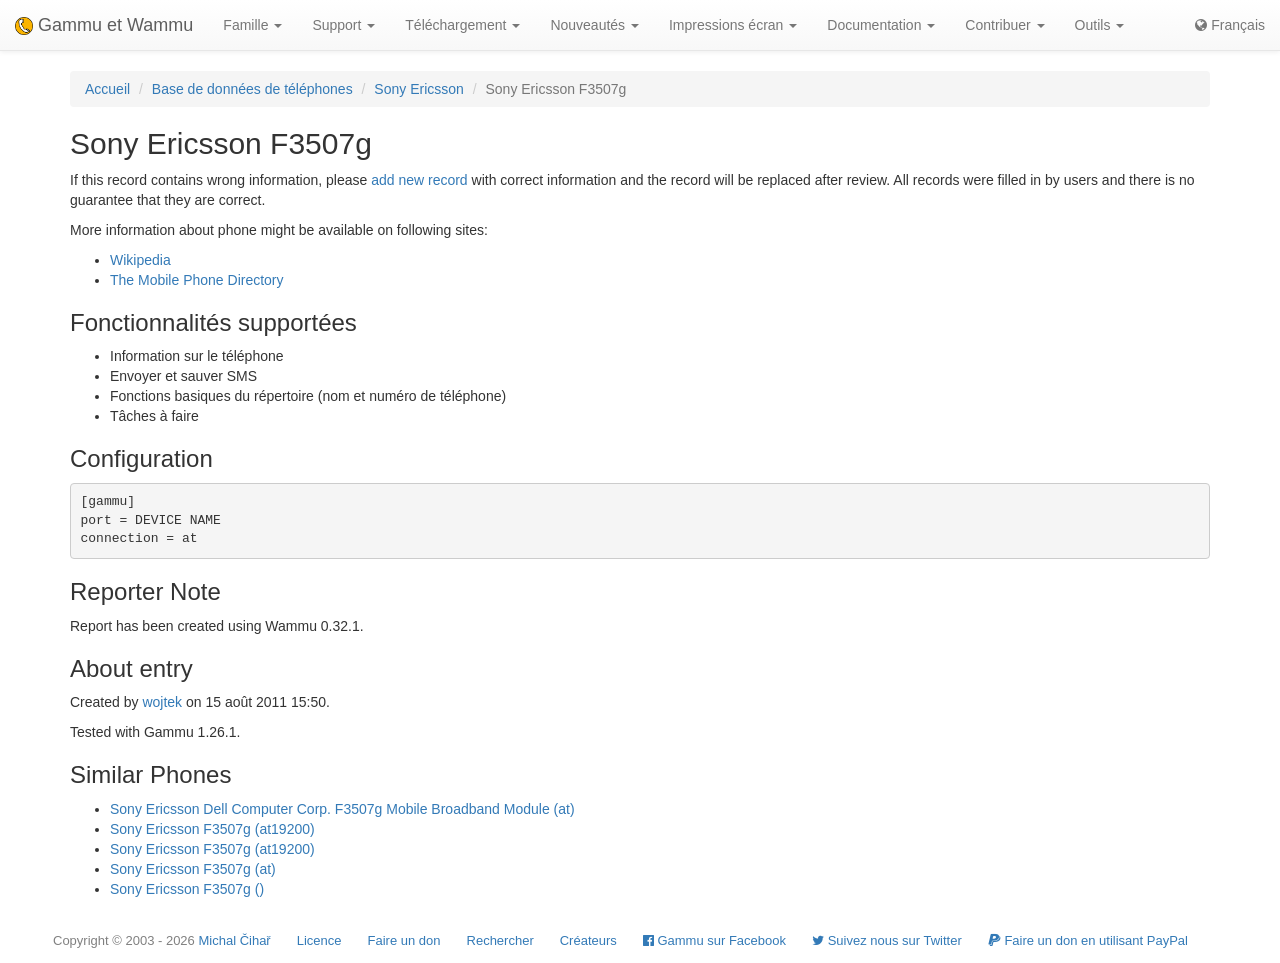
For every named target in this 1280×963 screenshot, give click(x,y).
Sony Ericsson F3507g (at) (193, 869)
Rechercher (500, 940)
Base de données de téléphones (252, 89)
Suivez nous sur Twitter (887, 940)
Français (1230, 25)
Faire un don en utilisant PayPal (1088, 940)
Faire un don (404, 940)
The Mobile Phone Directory (197, 280)
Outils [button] (1100, 25)
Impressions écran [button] (733, 25)
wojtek (162, 702)
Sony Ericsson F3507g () (187, 889)
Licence (319, 940)
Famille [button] (252, 25)
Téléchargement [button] (462, 25)
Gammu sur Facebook (714, 940)
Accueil (107, 89)
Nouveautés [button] (594, 25)
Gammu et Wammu (104, 25)
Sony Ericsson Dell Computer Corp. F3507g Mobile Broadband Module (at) (342, 809)
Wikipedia (140, 260)
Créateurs (588, 940)
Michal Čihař (234, 940)
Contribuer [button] (1004, 25)
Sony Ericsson (418, 89)
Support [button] (343, 25)
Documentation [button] (881, 25)
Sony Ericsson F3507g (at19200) (212, 829)
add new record (419, 180)
